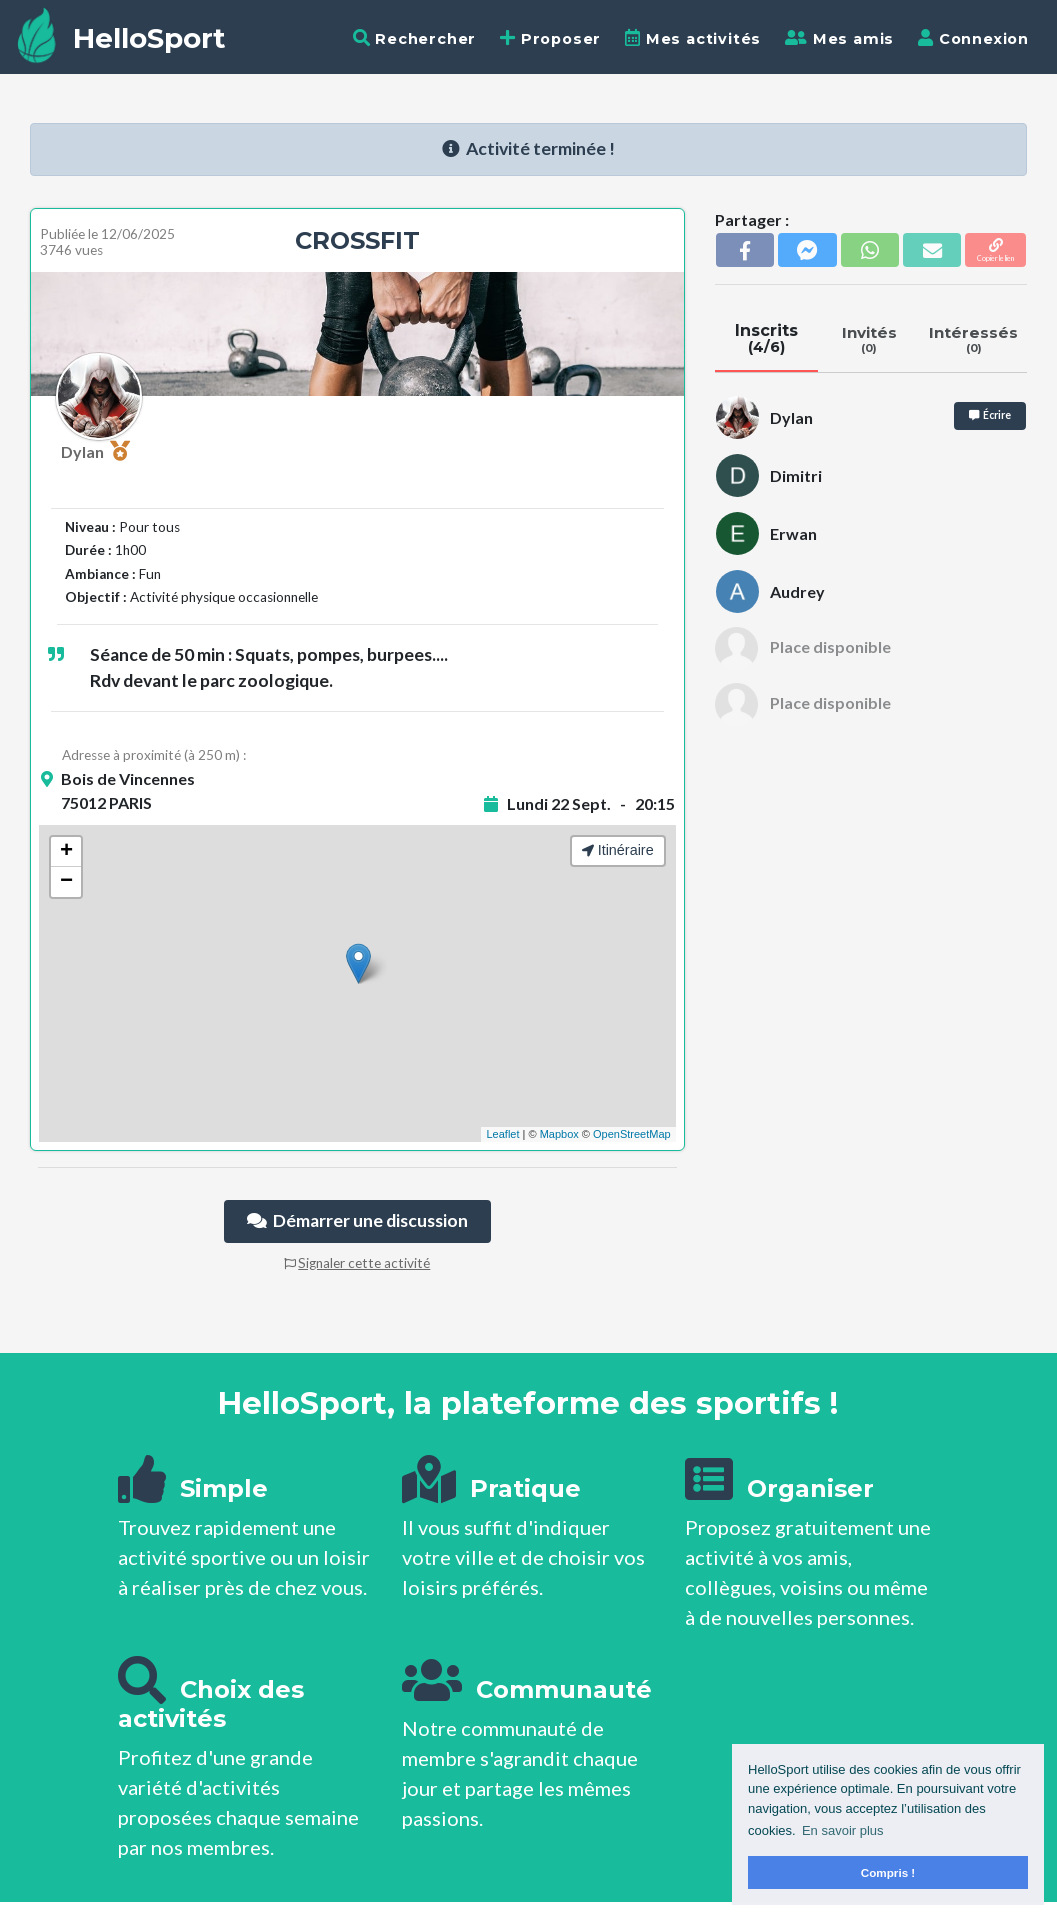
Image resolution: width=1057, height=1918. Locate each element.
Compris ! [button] (888, 1872)
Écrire (990, 415)
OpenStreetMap (632, 1134)
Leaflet (502, 1134)
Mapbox (559, 1134)
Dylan (95, 451)
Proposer (550, 38)
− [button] (66, 882)
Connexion (973, 38)
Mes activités (693, 38)
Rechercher (415, 38)
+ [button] (66, 852)
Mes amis (839, 38)
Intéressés (974, 339)
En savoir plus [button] (843, 1830)
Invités (869, 339)
